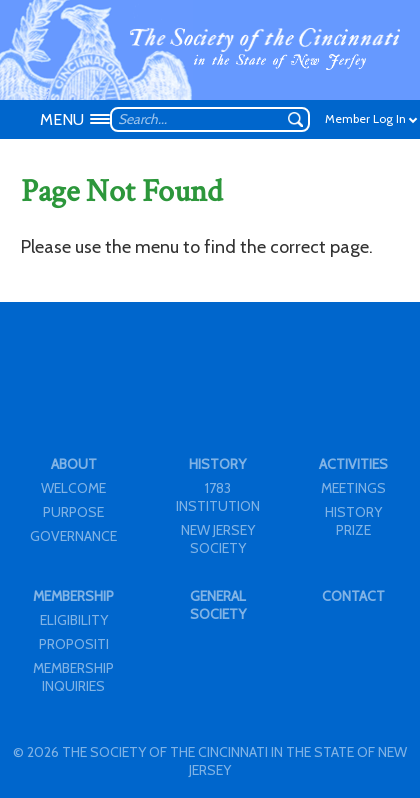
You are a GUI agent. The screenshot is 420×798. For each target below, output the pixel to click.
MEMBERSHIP (73, 596)
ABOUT (74, 464)
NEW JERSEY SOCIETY (218, 539)
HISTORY (217, 464)
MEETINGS (353, 488)
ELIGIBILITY (74, 620)
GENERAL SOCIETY (218, 605)
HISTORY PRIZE (353, 521)
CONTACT (353, 596)
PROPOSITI (74, 644)
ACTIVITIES (353, 464)
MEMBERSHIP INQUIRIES (73, 677)
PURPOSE (73, 512)
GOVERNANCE (73, 536)
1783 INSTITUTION (218, 497)
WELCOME (73, 488)
